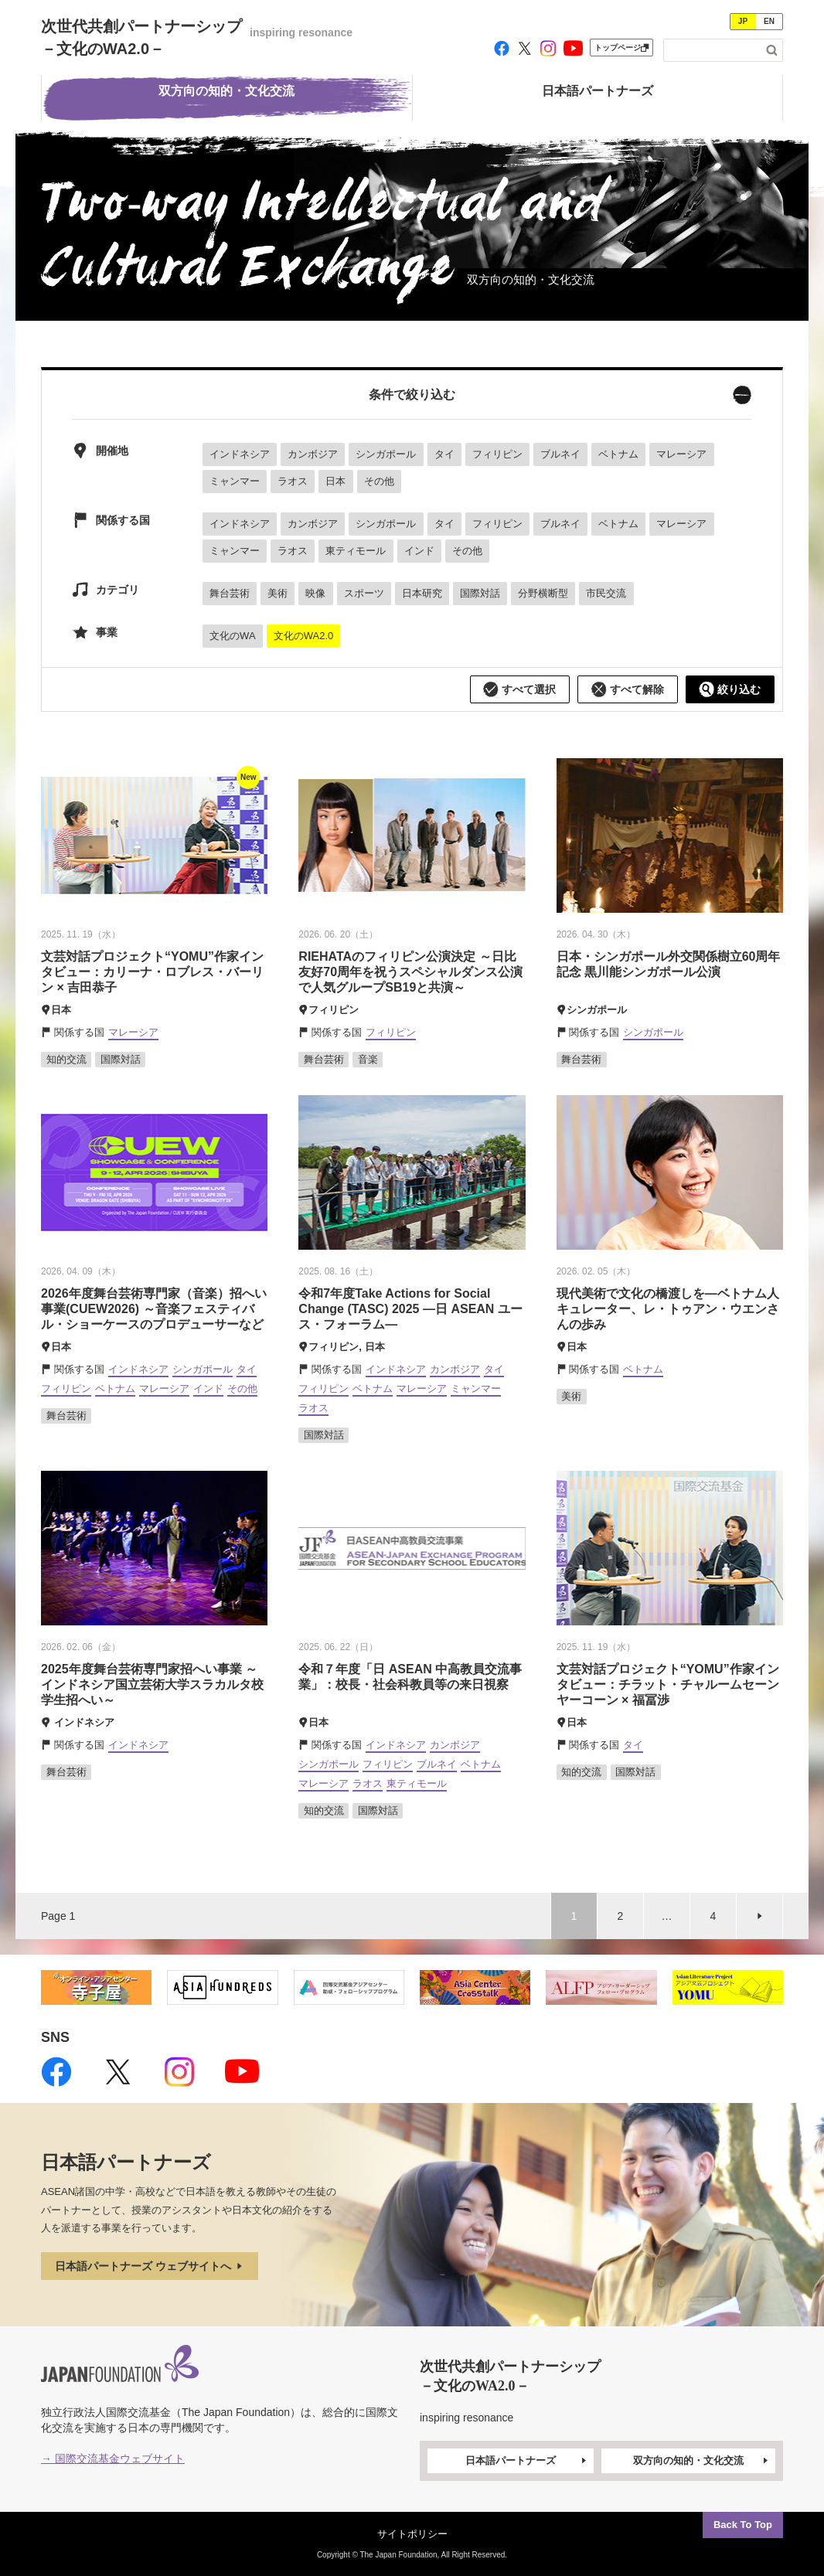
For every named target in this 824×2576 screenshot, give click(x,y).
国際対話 (480, 593)
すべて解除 (627, 689)
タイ (444, 454)
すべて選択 (519, 689)
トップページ (621, 47)
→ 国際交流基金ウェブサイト (113, 2458)
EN (769, 21)
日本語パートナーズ (527, 2461)
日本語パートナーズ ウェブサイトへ (150, 2266)
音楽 (368, 1059)
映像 (315, 593)
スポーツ (364, 593)
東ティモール (355, 550)
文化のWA (232, 635)
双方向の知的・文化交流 (702, 2461)
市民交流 (606, 593)
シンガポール (386, 454)
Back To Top (742, 2524)
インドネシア (239, 454)
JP (742, 21)
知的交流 (66, 1059)
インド (419, 550)
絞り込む (730, 689)
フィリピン (497, 454)
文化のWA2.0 (304, 635)
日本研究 (422, 593)
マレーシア (681, 454)
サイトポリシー (412, 2534)
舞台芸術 (229, 593)
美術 (277, 593)
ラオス (293, 481)
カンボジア (313, 454)
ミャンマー (234, 481)
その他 (379, 481)
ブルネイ (560, 454)
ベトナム (618, 454)
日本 (335, 481)
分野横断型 (543, 593)
